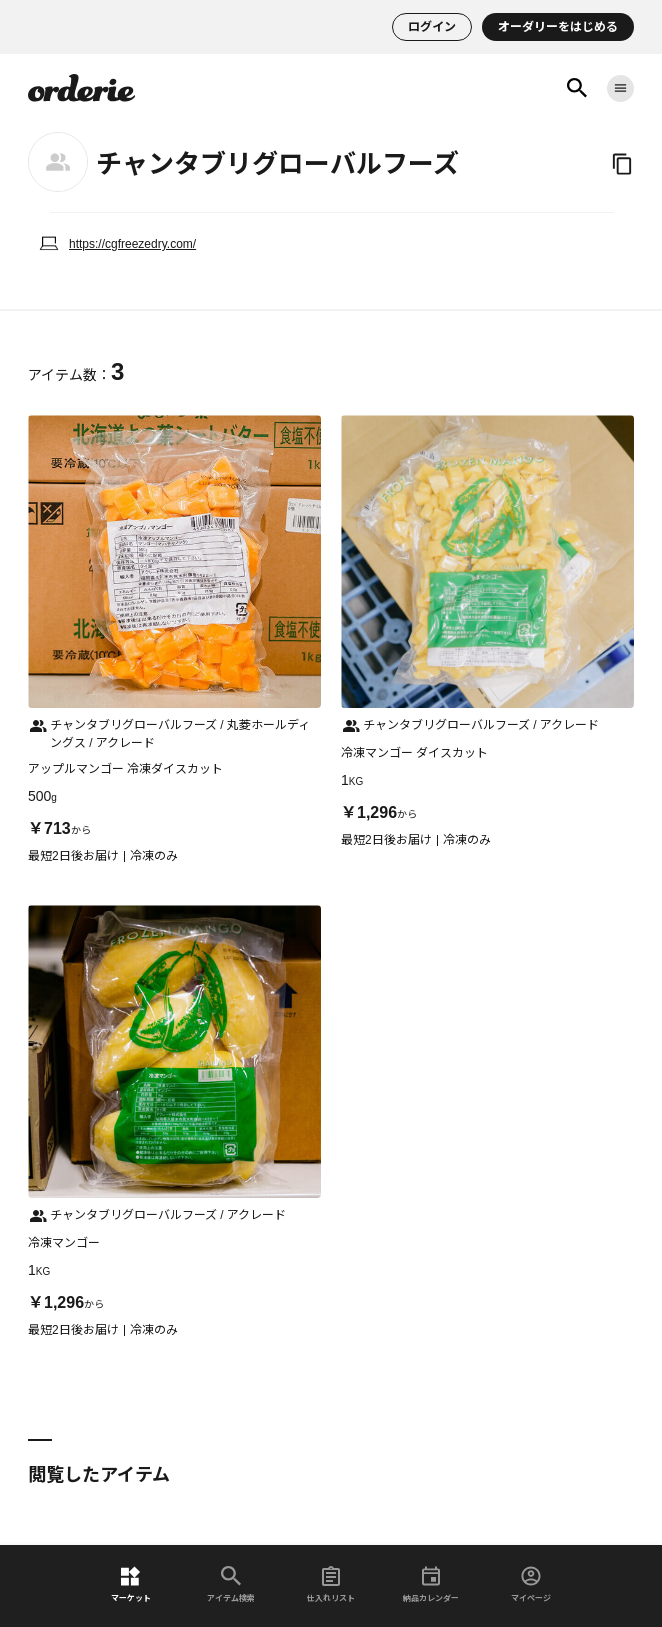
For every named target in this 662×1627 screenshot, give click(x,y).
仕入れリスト (331, 1584)
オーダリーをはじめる (558, 27)
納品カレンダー (431, 1584)
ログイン (432, 27)
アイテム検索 (231, 1584)
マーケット (131, 1584)
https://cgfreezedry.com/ (132, 244)
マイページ (531, 1584)
